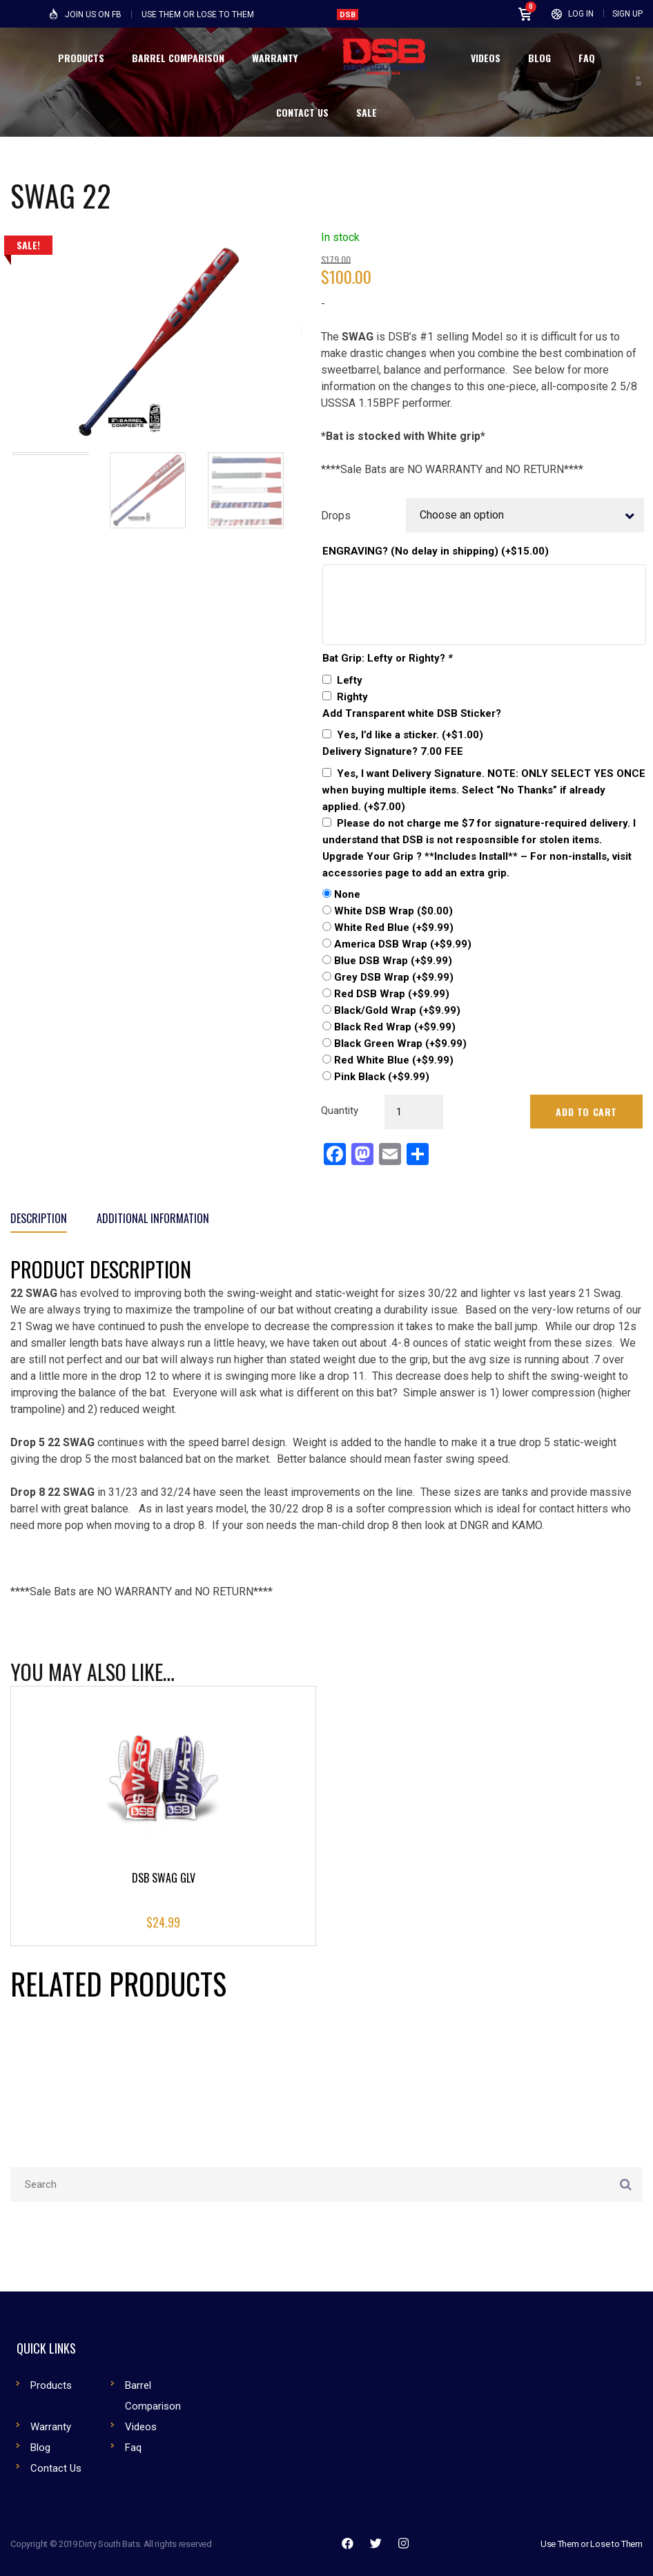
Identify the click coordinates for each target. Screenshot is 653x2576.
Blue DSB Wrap (393, 960)
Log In (581, 14)
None (347, 894)
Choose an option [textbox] (462, 514)
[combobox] (525, 515)
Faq (133, 2447)
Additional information (153, 1218)
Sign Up (627, 14)
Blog (40, 2447)
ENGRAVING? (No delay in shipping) (435, 551)
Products (51, 2385)
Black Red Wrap (395, 1027)
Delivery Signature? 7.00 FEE (392, 751)
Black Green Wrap (400, 1043)
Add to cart (586, 1111)
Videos (141, 2427)
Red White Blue (394, 1060)
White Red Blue (394, 927)
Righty (352, 697)
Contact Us (55, 2468)
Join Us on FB (93, 14)
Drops (336, 515)
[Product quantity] (413, 1112)
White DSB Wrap (393, 911)
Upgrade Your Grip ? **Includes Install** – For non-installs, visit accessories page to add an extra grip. (477, 864)
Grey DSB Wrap (394, 977)
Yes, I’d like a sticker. (410, 735)
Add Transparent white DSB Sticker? (411, 713)
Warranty (50, 2427)
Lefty (349, 680)
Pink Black (381, 1076)
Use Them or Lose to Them (591, 2544)
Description (38, 1218)
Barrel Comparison (153, 2395)
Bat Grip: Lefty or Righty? (387, 658)
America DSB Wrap (402, 944)
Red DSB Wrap (391, 994)
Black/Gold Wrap (397, 1010)
